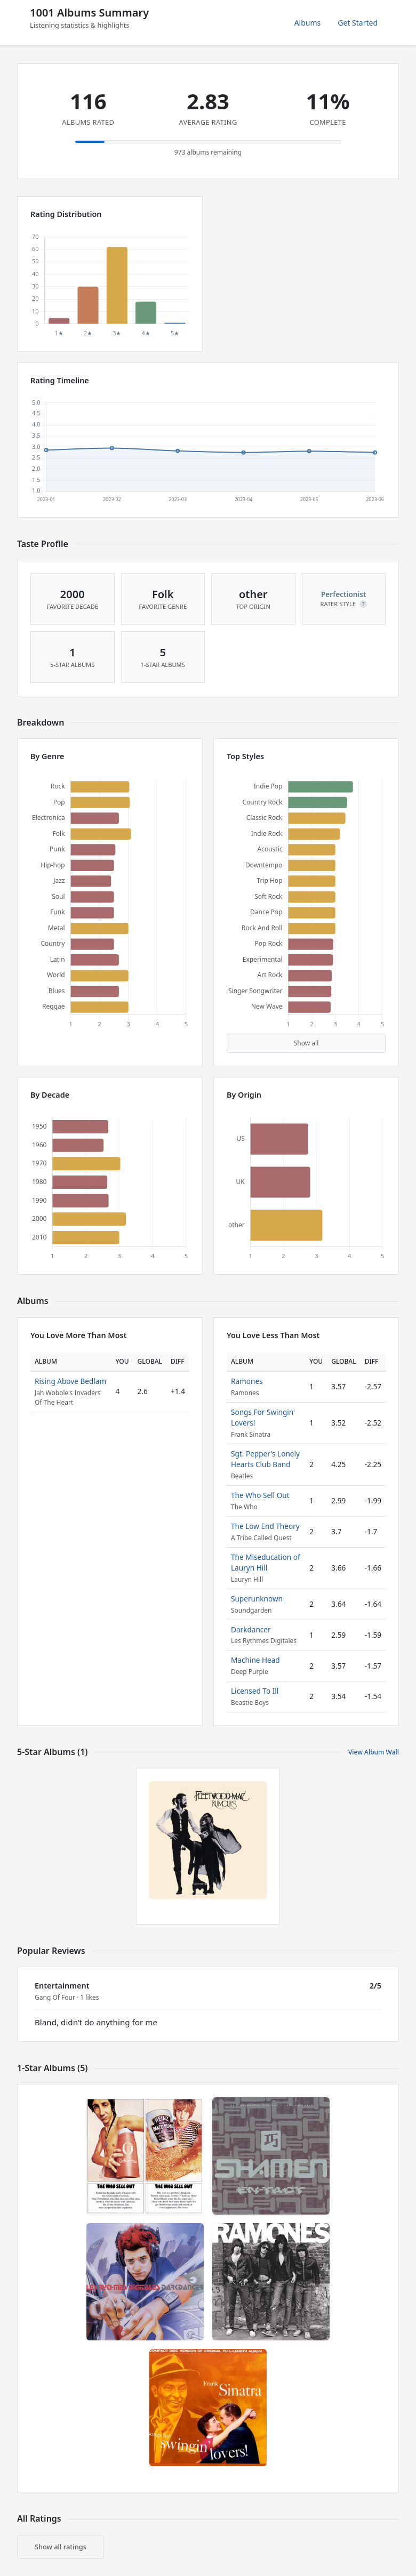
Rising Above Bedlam (70, 1381)
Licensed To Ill (254, 1691)
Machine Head (255, 1660)
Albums (307, 23)
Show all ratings (60, 2546)
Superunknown (257, 1598)
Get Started (358, 23)
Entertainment (62, 1986)
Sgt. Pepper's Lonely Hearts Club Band (265, 1458)
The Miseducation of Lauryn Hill (265, 1562)
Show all (306, 1043)
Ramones (247, 1381)
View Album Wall (373, 1752)
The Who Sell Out (260, 1495)
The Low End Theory (265, 1526)
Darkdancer (251, 1629)
